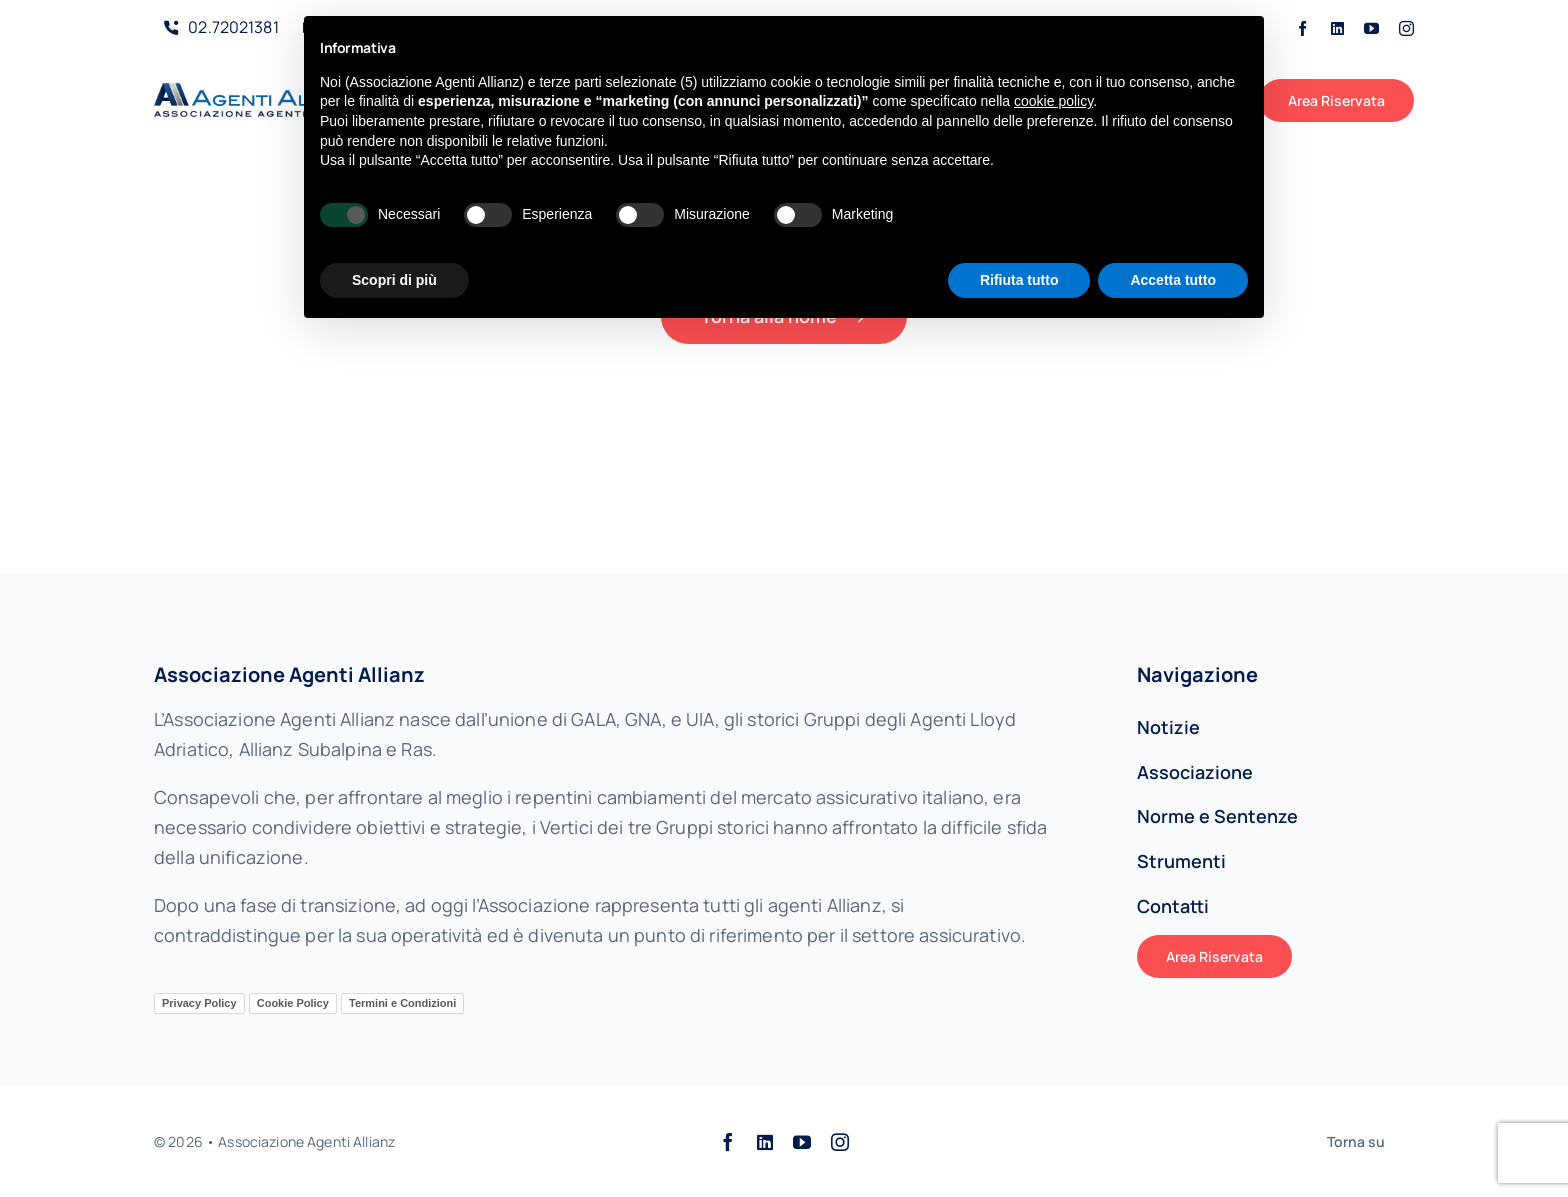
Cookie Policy (293, 1003)
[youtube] (1371, 28)
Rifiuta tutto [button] (1019, 280)
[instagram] (1406, 28)
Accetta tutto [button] (1173, 280)
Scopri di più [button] (394, 280)
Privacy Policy (199, 1003)
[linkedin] (1337, 28)
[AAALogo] (260, 92)
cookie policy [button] (1053, 101)
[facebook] (1302, 28)
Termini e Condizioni (402, 1003)
